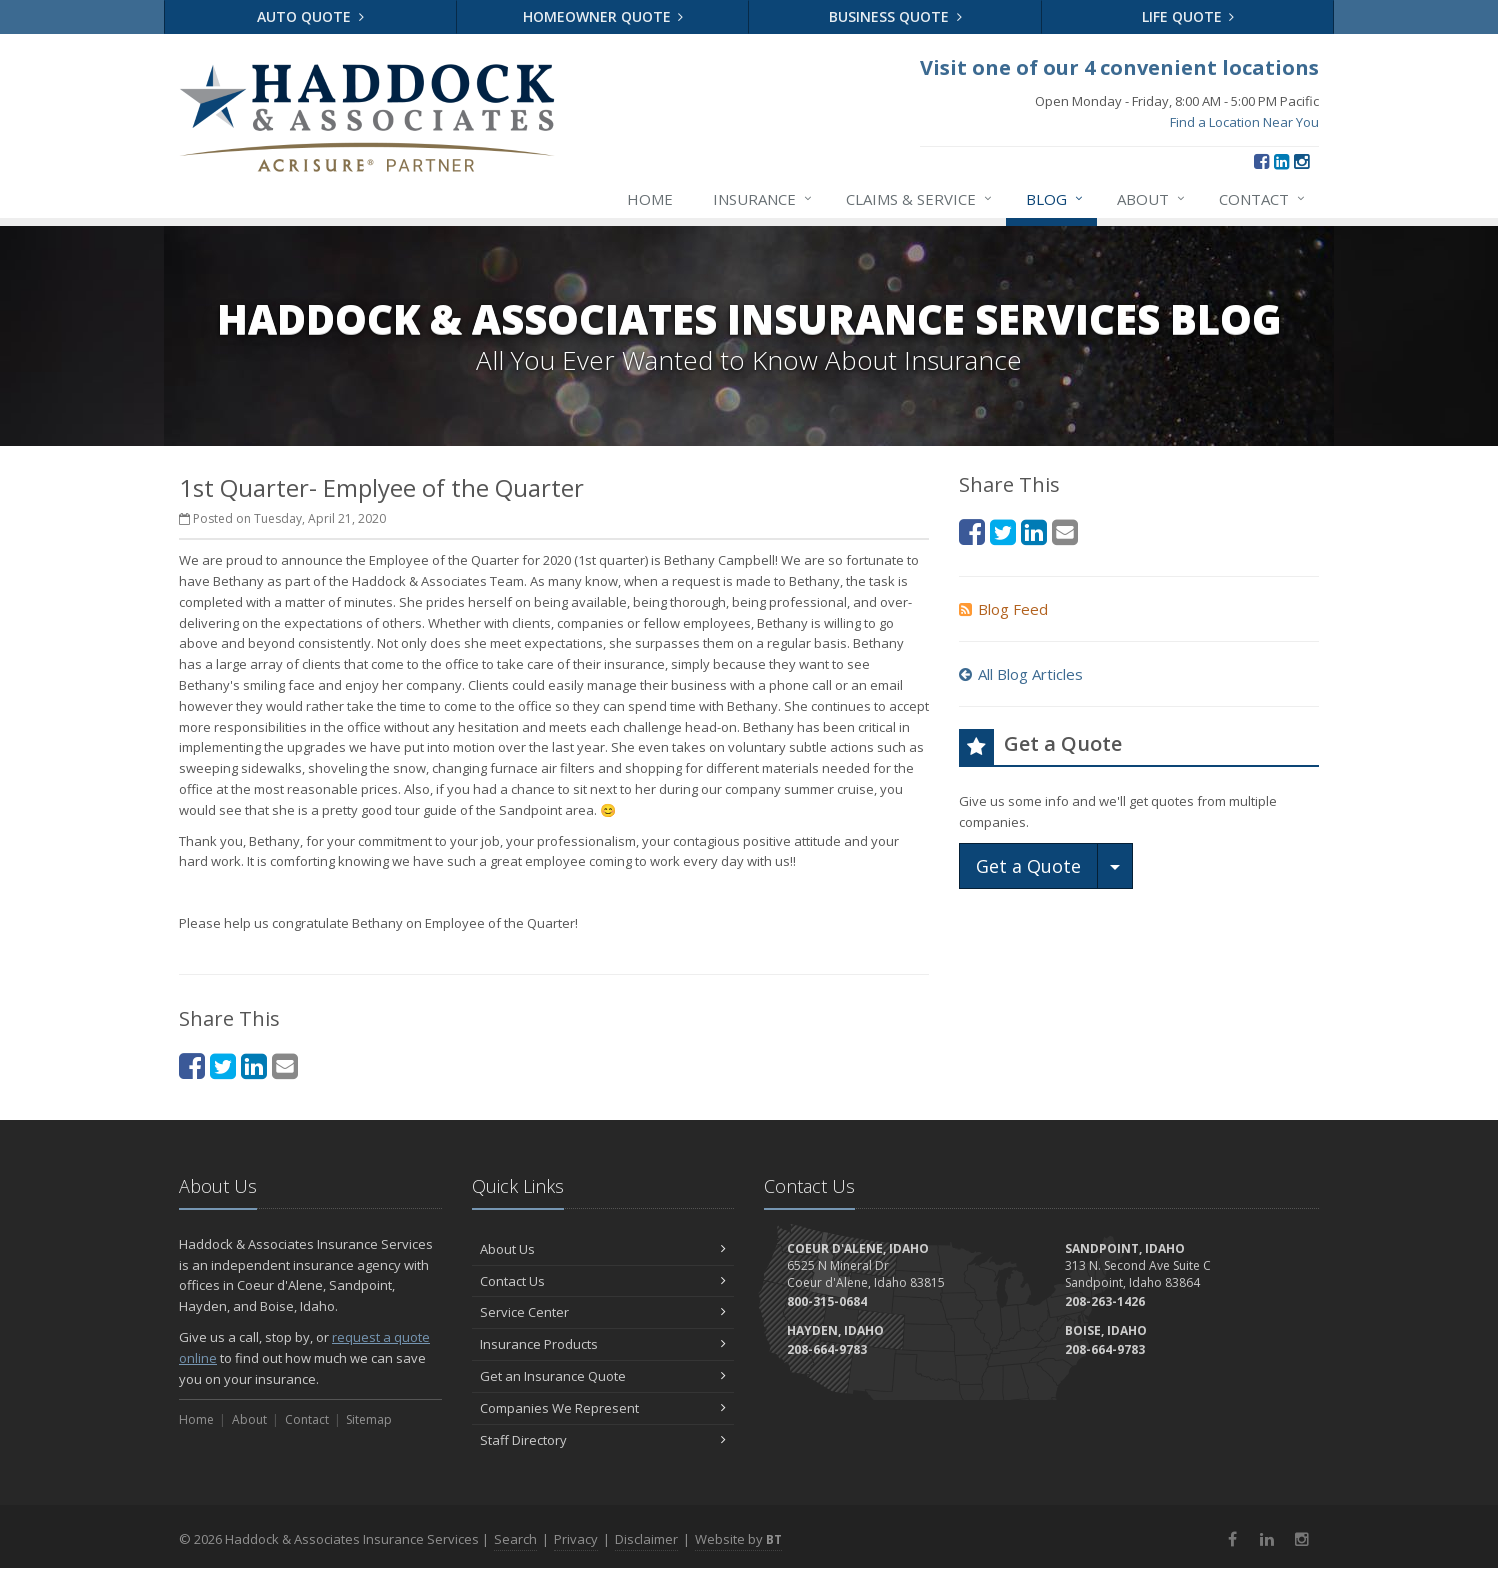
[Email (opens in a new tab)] (285, 1065)
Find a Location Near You (1244, 122)
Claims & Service (920, 199)
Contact (1263, 199)
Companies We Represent (603, 1408)
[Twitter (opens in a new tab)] (223, 1065)
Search (515, 1539)
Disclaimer (646, 1539)
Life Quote (1188, 16)
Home (650, 199)
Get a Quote (1028, 866)
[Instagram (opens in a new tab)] (1301, 161)
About (1152, 199)
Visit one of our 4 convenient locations (1119, 67)
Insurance (763, 199)
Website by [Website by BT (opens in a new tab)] (738, 1539)
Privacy (576, 1539)
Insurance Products (603, 1344)
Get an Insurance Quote (603, 1376)
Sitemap (369, 1419)
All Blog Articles (1021, 674)
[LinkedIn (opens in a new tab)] (1281, 161)
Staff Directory (603, 1440)
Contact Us (603, 1281)
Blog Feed (1003, 609)
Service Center (603, 1312)
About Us (603, 1249)
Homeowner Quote (603, 16)
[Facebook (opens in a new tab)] (1261, 161)
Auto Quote (310, 16)
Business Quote (895, 16)
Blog (1055, 199)
